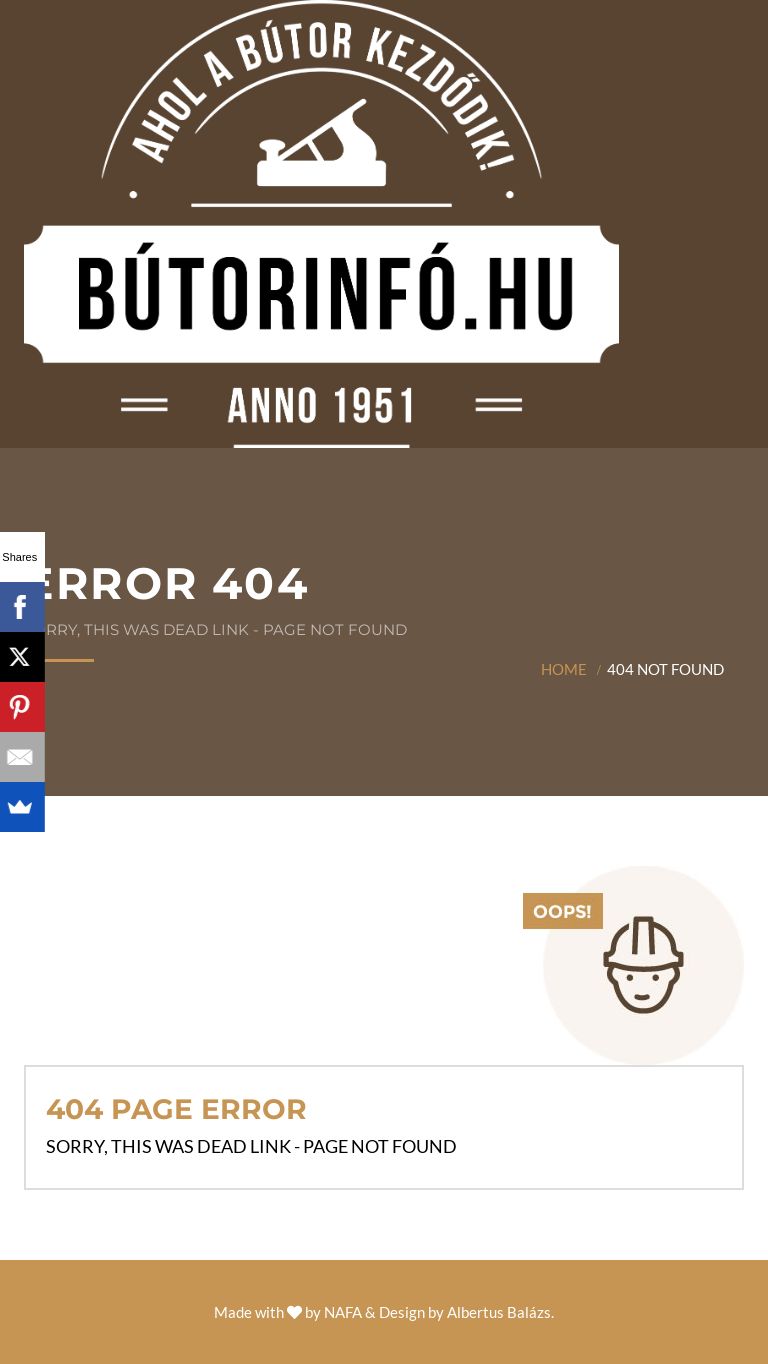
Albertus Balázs (499, 1312)
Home (564, 669)
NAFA (343, 1312)
